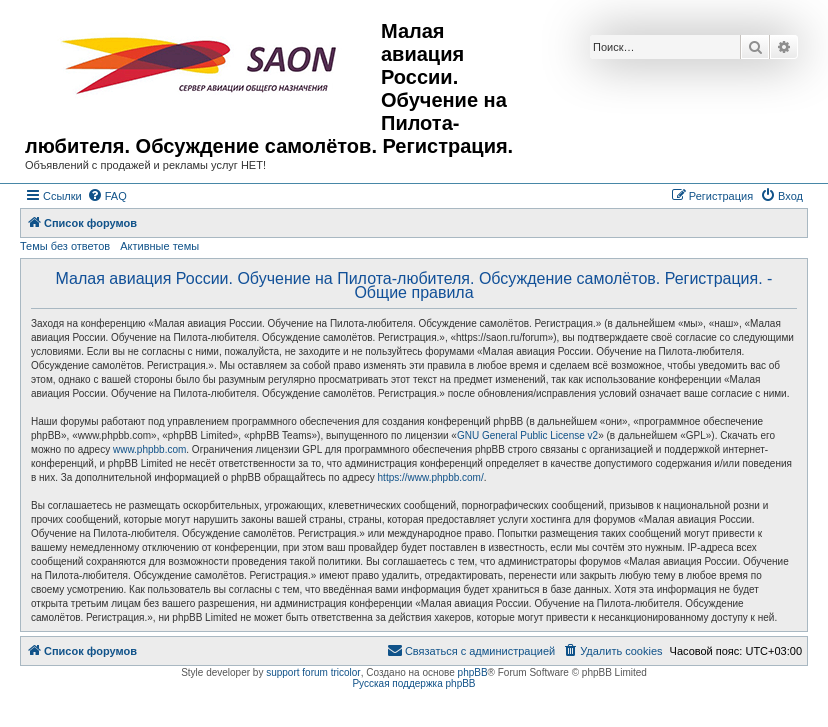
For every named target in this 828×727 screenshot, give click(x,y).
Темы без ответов (65, 246)
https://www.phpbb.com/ (431, 477)
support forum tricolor (313, 672)
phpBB (473, 672)
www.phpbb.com (149, 449)
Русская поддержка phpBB (413, 683)
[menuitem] (107, 196)
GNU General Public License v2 (527, 435)
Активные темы (159, 246)
